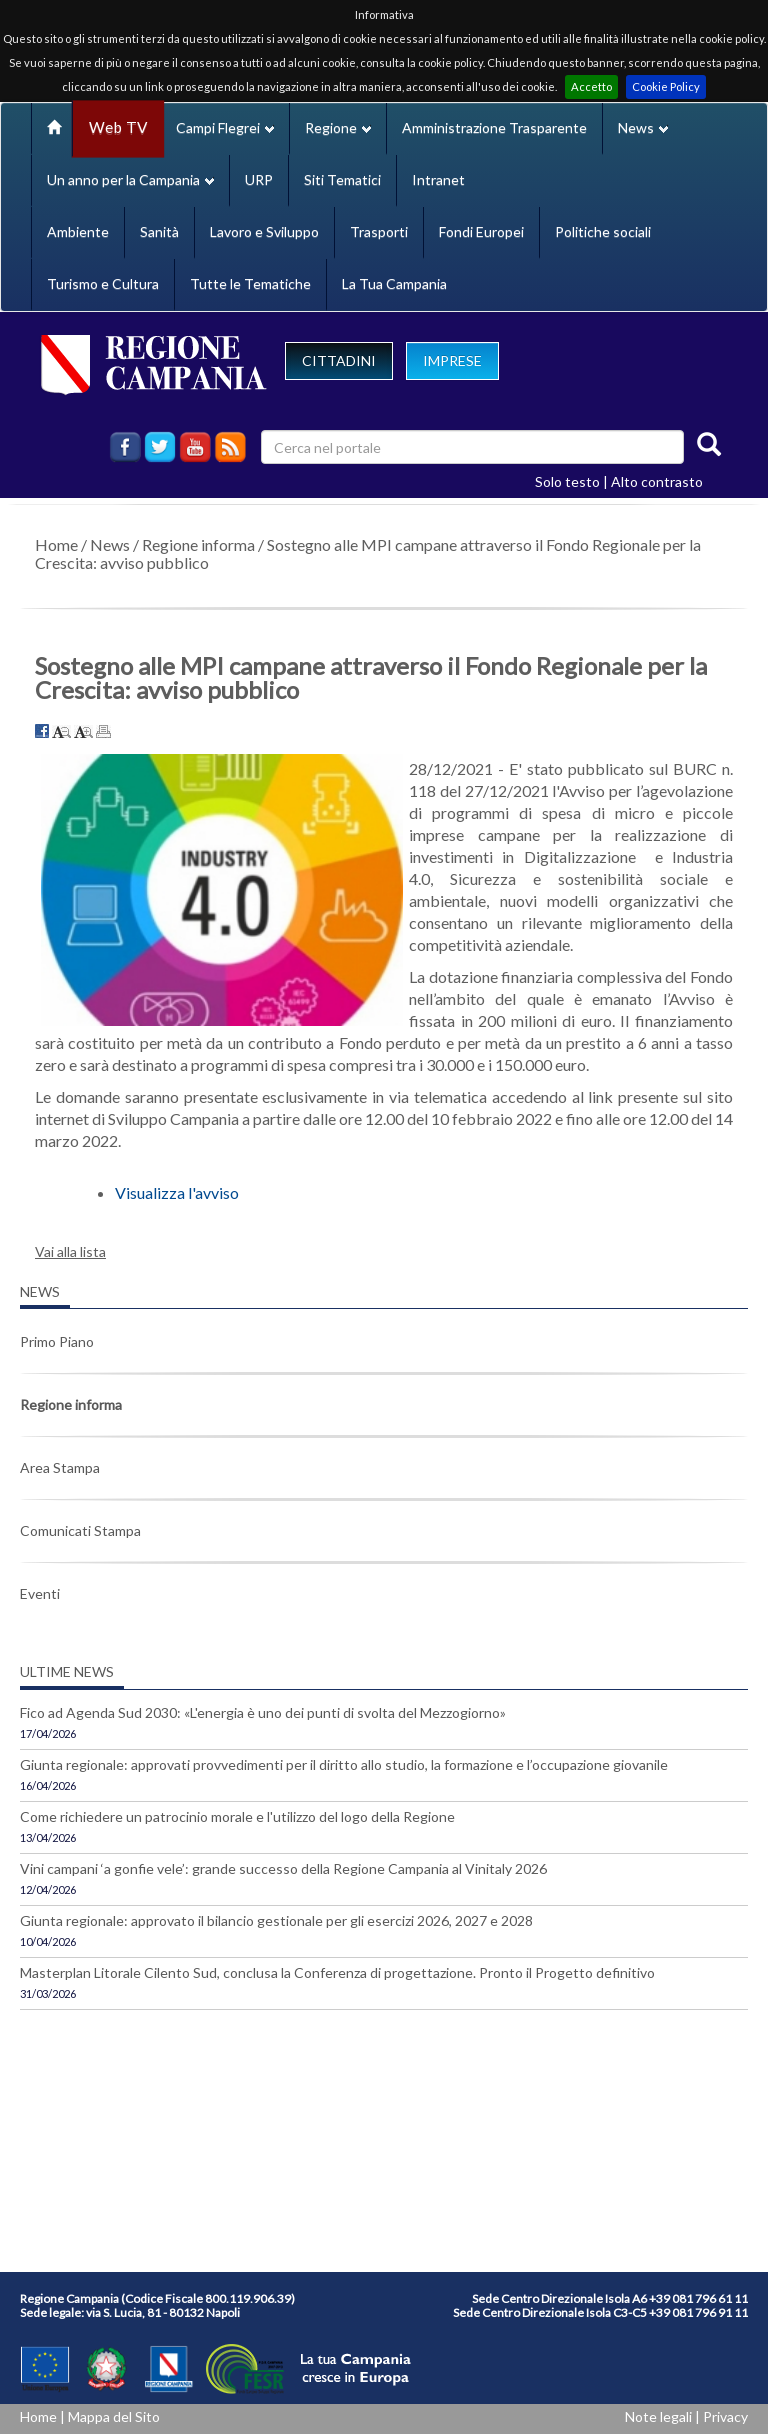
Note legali (658, 2416)
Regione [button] (338, 127)
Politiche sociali (603, 231)
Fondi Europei (481, 231)
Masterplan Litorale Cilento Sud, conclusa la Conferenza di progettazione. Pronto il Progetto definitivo (337, 1972)
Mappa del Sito (114, 2416)
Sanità (159, 231)
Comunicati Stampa (80, 1530)
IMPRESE (452, 360)
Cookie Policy (666, 86)
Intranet (438, 179)
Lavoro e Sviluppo (264, 231)
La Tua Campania (394, 283)
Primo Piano (57, 1341)
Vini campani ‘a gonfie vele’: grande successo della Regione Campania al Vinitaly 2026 (283, 1868)
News (110, 544)
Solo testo (567, 481)
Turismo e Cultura (103, 283)
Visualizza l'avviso (177, 1192)
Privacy (725, 2416)
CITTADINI (339, 360)
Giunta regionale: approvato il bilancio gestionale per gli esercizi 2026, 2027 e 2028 (276, 1920)
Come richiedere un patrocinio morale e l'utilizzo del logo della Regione (237, 1816)
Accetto (591, 86)
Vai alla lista (70, 1251)
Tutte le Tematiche (250, 283)
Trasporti (379, 231)
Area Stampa (60, 1467)
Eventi (40, 1593)
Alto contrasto (657, 481)
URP (259, 179)
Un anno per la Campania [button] (130, 179)
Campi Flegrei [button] (225, 127)
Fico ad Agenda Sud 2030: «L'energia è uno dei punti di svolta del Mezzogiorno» (263, 1712)
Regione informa (198, 544)
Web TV (118, 127)
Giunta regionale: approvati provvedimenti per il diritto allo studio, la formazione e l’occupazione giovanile (344, 1764)
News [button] (643, 127)
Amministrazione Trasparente (494, 127)
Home (56, 544)
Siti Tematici (342, 179)
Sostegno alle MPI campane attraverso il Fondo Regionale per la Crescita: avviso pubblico (368, 553)
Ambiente (78, 231)
